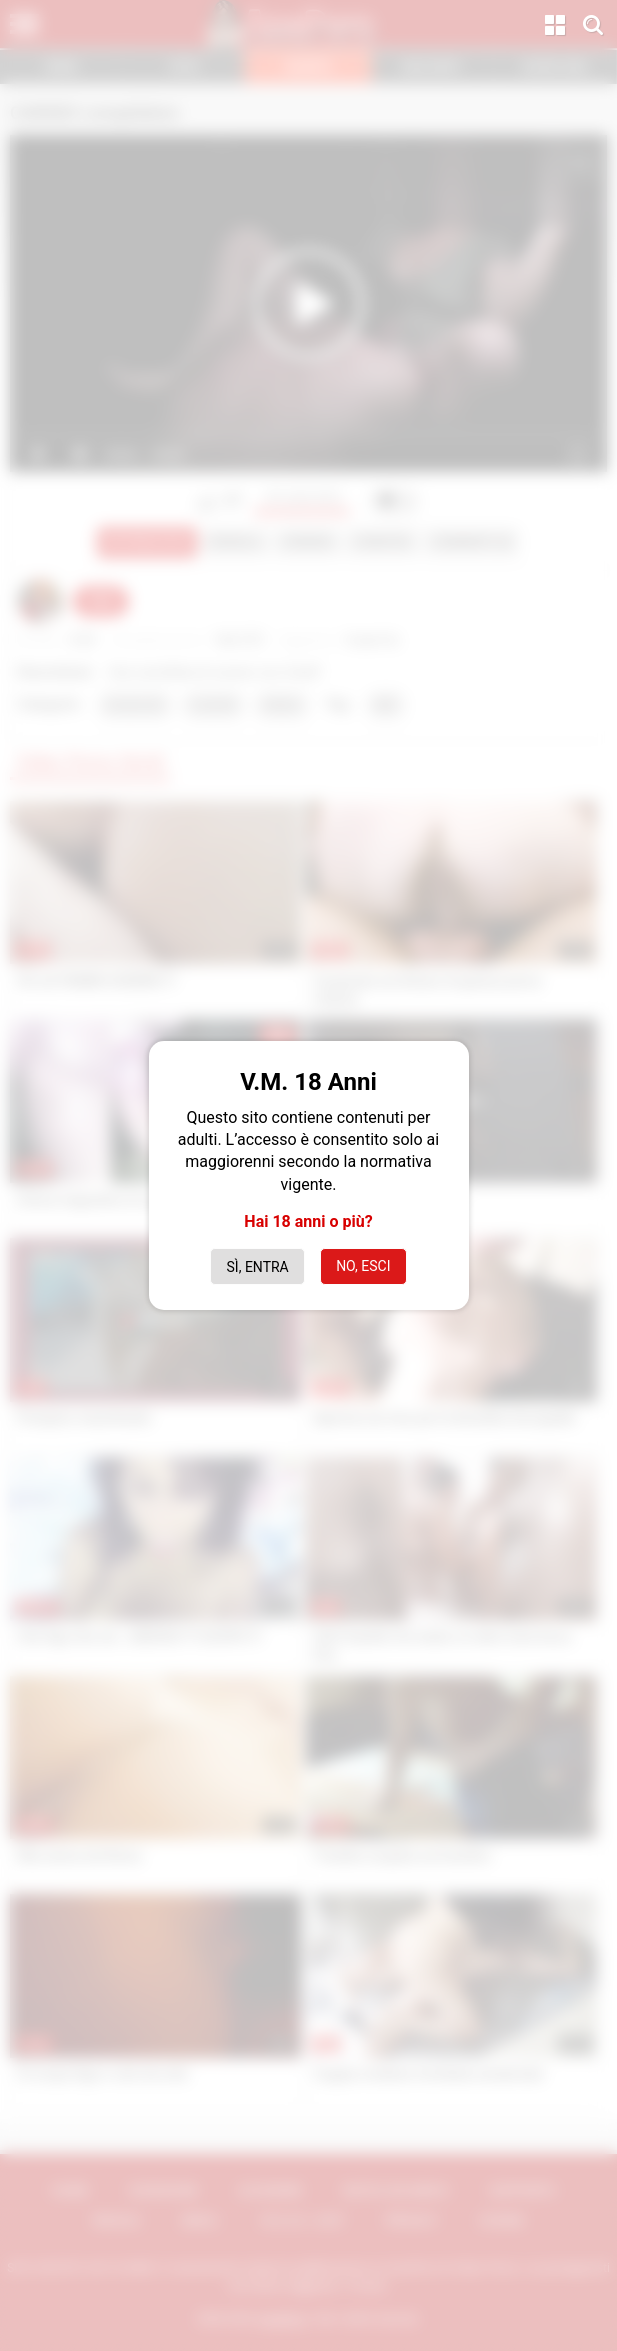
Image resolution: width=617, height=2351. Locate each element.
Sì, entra (258, 1267)
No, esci (363, 1266)
